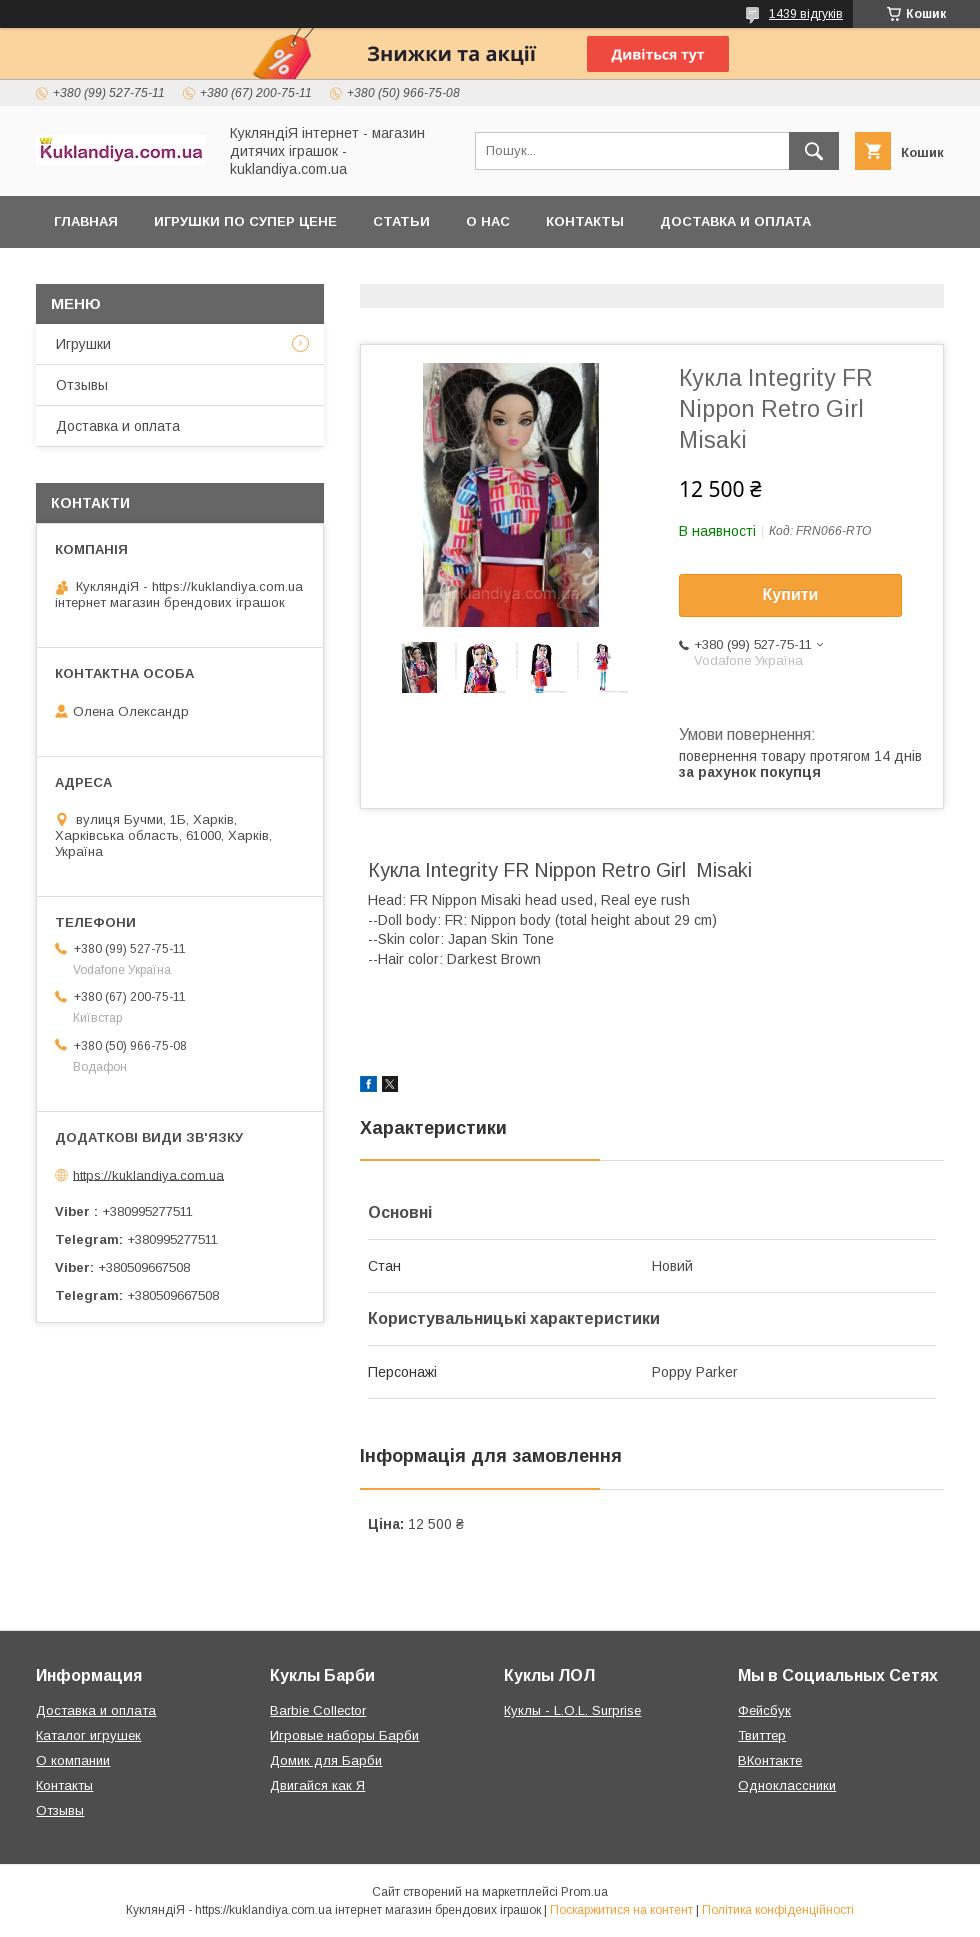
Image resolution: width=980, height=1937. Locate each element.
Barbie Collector (318, 1710)
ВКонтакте (770, 1760)
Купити (791, 594)
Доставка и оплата (735, 221)
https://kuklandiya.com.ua (148, 1174)
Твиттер (762, 1735)
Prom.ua (584, 1892)
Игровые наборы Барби (344, 1735)
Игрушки (83, 344)
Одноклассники (787, 1785)
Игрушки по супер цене (245, 221)
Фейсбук (764, 1710)
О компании (73, 1760)
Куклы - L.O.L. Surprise (572, 1710)
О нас (488, 221)
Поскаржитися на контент (621, 1910)
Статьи (401, 221)
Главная (86, 221)
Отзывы (82, 385)
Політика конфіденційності (778, 1910)
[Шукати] (814, 151)
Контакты (585, 221)
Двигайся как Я (317, 1785)
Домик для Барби (326, 1760)
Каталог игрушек (88, 1735)
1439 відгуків (806, 14)
